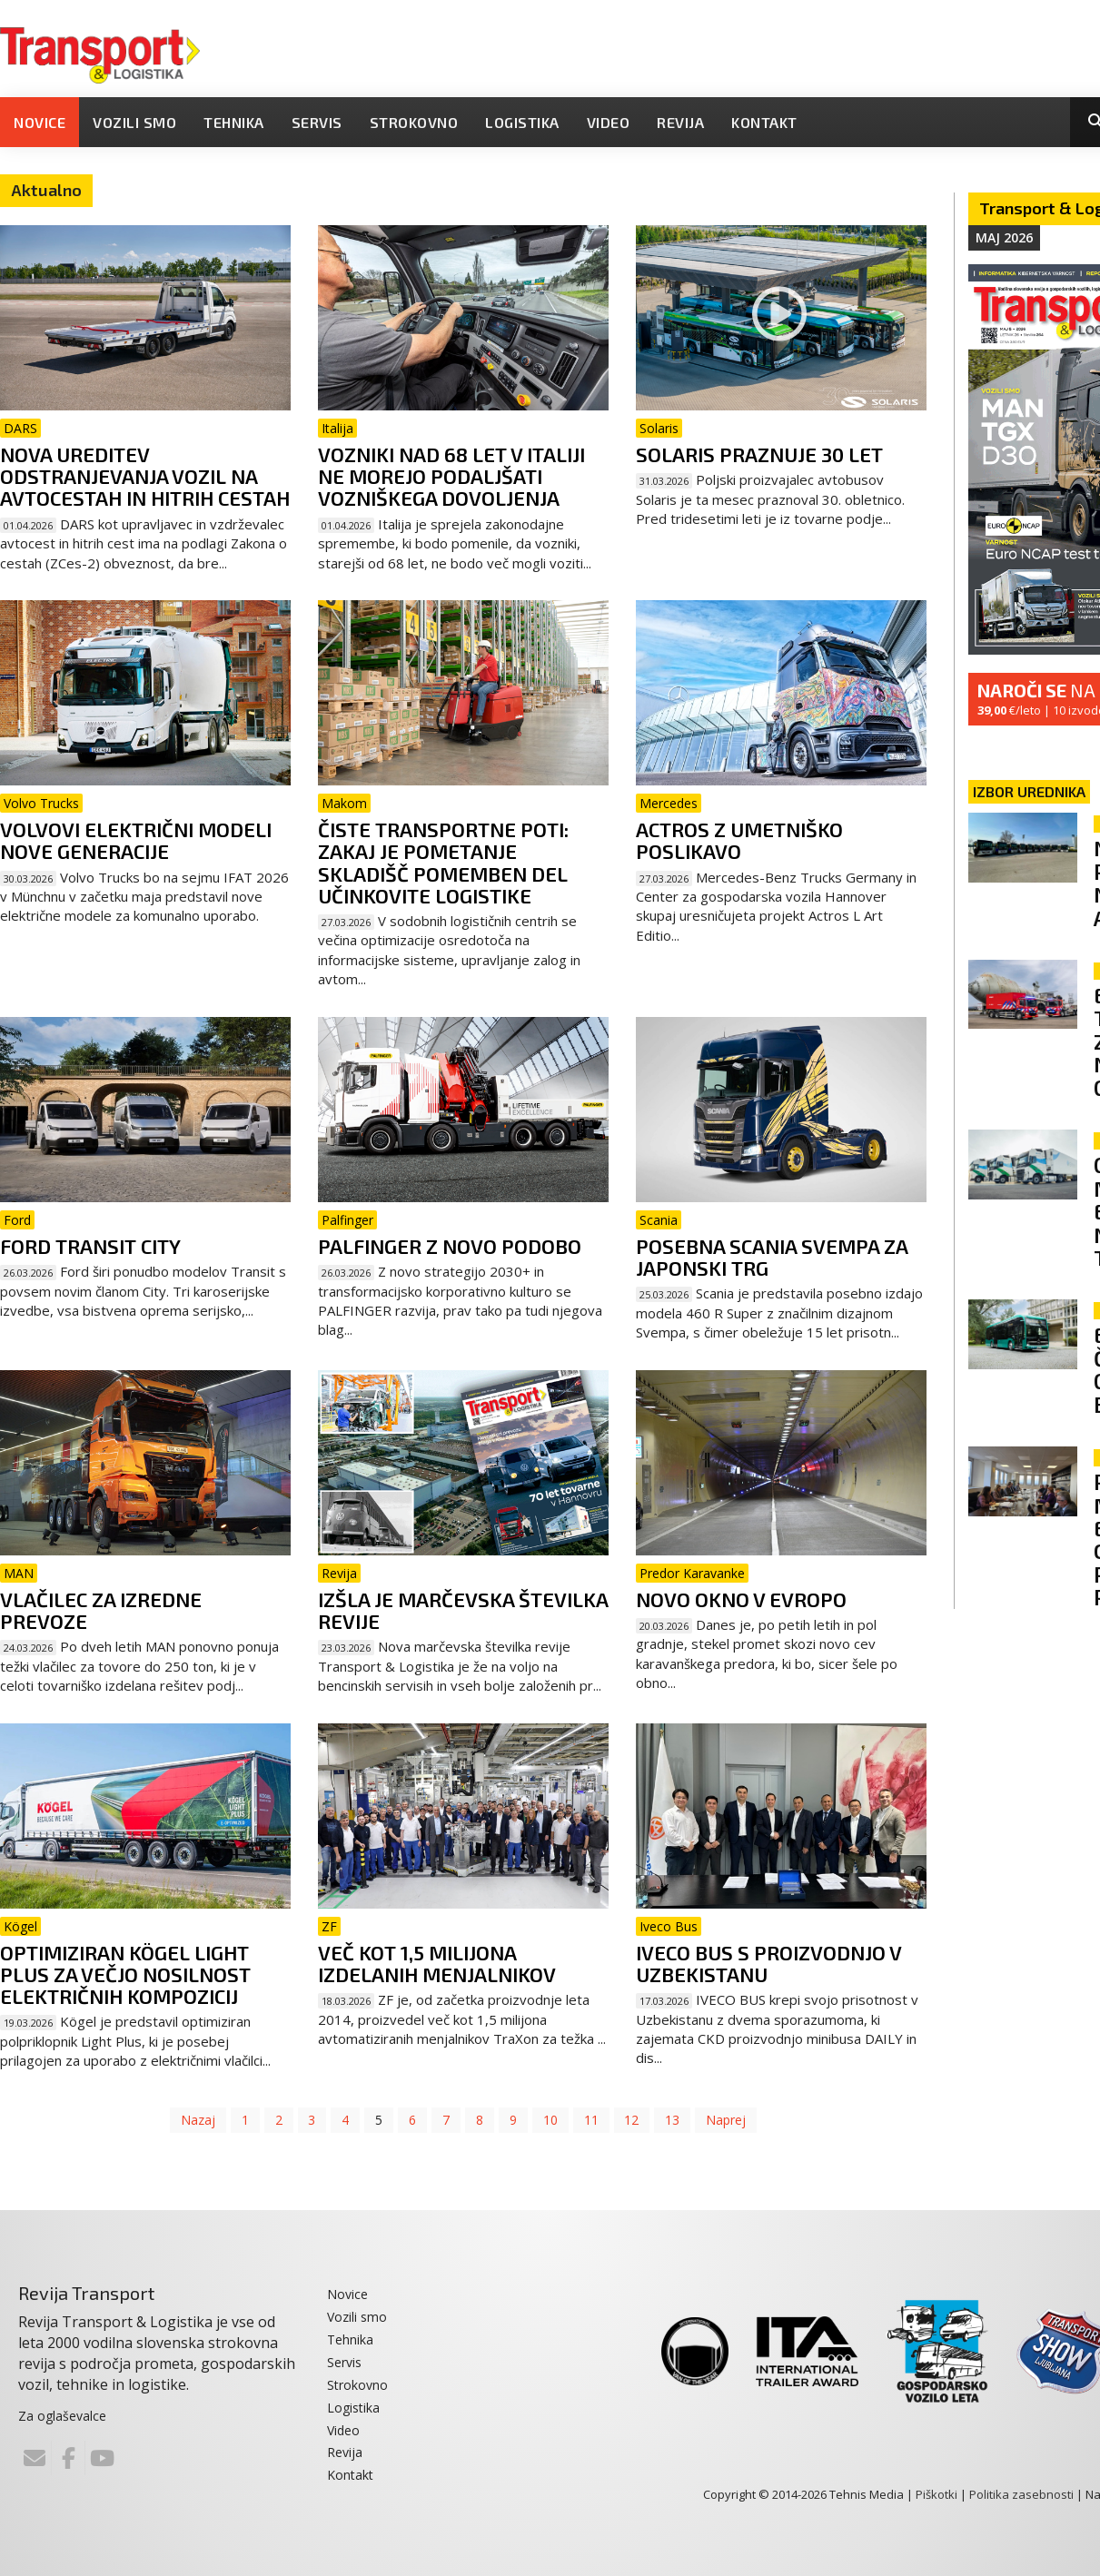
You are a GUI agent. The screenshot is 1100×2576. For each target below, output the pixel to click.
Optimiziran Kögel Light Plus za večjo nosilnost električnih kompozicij (125, 1974)
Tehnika (233, 122)
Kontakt (764, 122)
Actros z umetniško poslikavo (739, 840)
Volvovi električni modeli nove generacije (136, 840)
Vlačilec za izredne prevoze (101, 1610)
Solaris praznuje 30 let (759, 454)
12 (632, 2119)
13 (673, 2119)
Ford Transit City (90, 1246)
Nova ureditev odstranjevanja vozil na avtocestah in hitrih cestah (145, 475)
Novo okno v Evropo (741, 1599)
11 (591, 2119)
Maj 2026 (1004, 237)
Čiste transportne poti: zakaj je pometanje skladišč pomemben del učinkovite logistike (443, 862)
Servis (317, 122)
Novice (39, 122)
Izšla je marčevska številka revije (463, 1610)
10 (550, 2119)
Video (608, 122)
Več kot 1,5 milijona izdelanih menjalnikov (437, 1963)
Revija (680, 122)
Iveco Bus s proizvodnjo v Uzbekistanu (768, 1963)
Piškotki (936, 2494)
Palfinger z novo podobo (449, 1246)
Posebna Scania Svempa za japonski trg (771, 1256)
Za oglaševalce (62, 2415)
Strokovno (414, 122)
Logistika (522, 122)
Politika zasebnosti (1021, 2494)
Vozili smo (134, 122)
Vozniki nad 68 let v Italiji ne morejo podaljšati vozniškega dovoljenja (451, 475)
